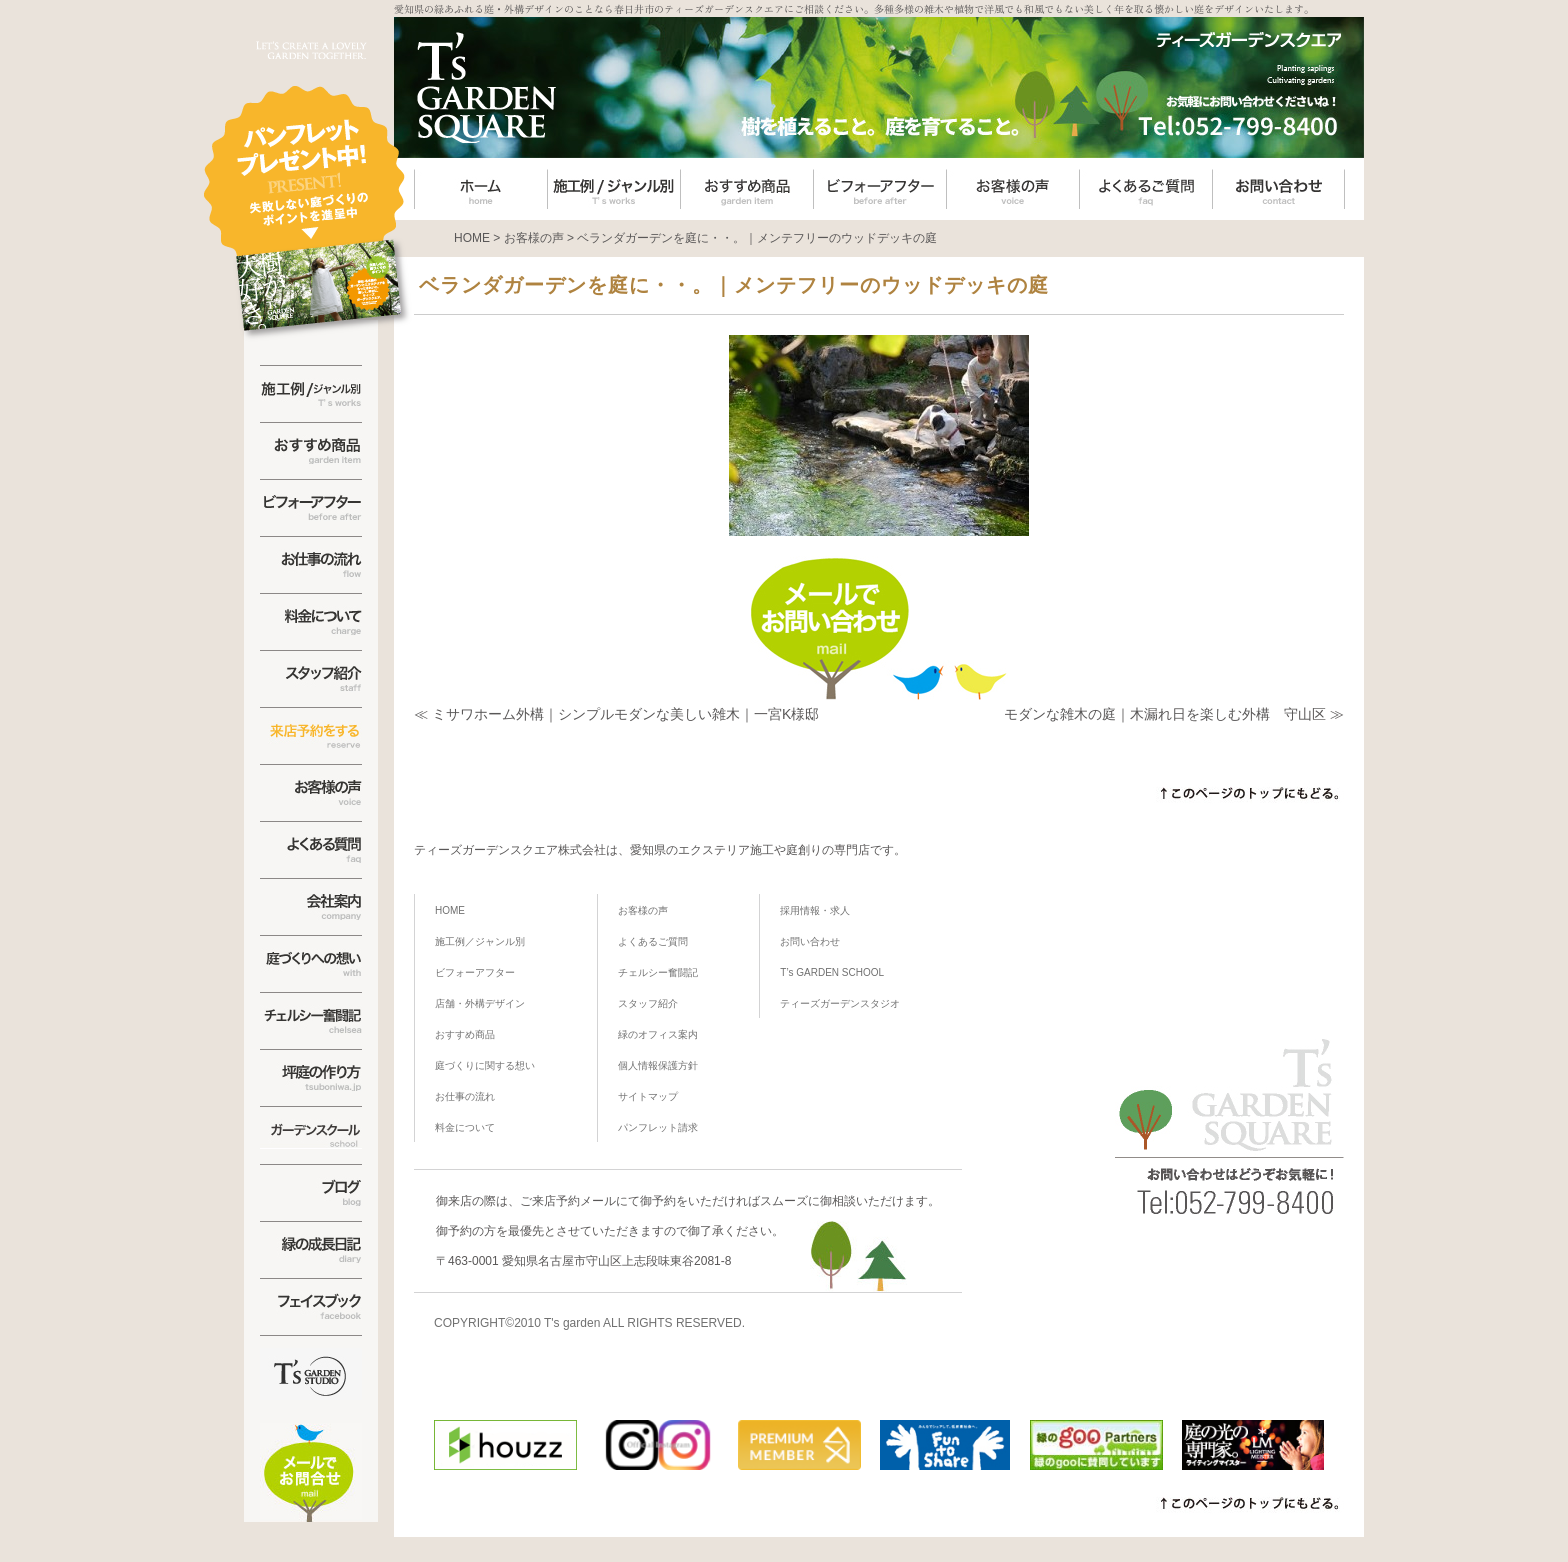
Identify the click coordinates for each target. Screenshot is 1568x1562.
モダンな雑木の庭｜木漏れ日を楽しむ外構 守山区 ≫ (1174, 714)
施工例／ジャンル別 (480, 941)
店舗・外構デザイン (480, 1003)
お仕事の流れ (465, 1096)
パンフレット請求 (658, 1127)
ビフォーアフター (475, 972)
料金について (465, 1127)
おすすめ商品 (465, 1034)
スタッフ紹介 (648, 1003)
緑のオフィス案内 (658, 1034)
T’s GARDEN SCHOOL (832, 972)
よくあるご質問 (653, 941)
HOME (450, 910)
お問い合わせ (810, 941)
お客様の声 (643, 910)
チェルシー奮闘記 (658, 972)
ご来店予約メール (568, 1201)
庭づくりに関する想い (485, 1065)
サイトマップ (648, 1096)
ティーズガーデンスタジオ (840, 1003)
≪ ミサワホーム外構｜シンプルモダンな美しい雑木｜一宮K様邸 (616, 714)
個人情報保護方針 (658, 1065)
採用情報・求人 (815, 910)
